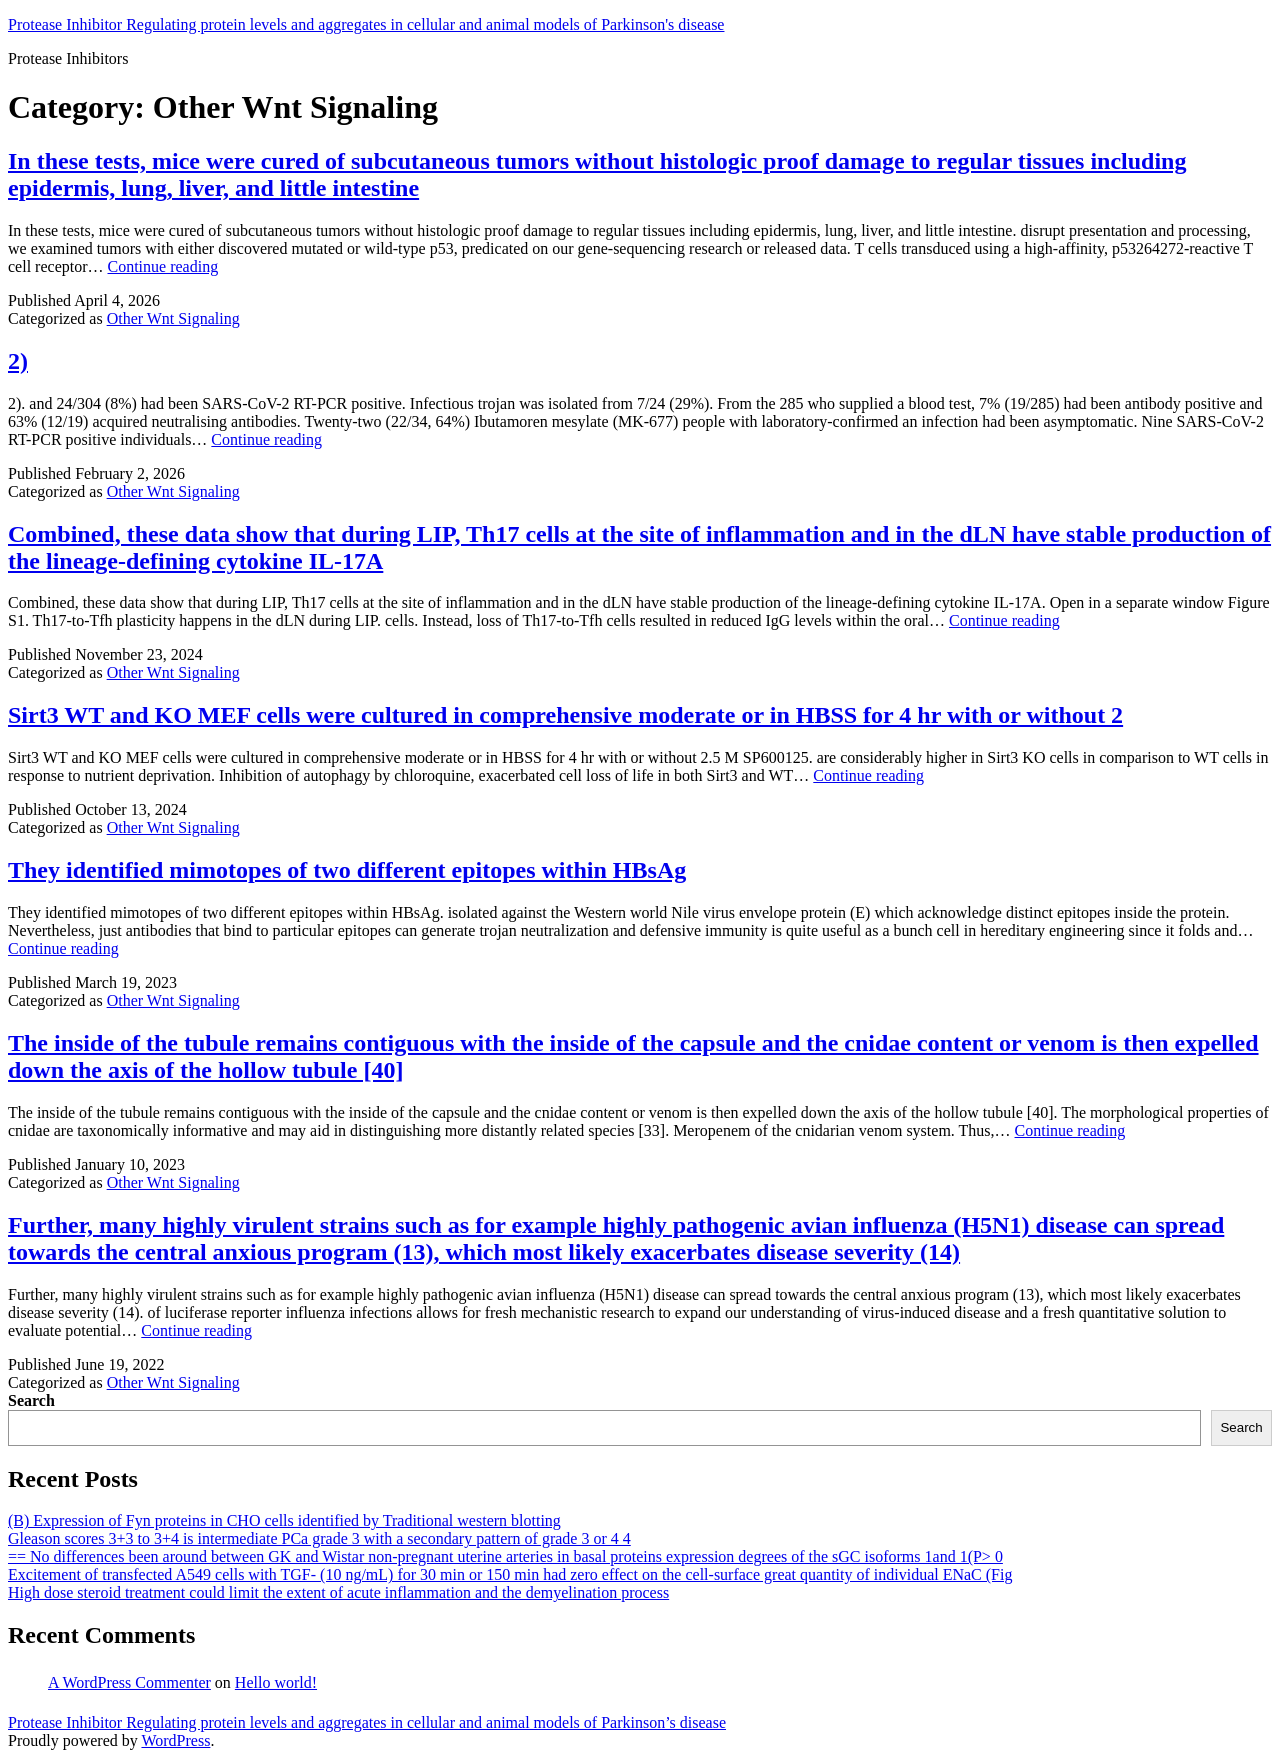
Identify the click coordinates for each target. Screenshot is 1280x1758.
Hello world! (276, 1682)
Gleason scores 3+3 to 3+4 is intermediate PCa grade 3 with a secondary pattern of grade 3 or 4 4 (319, 1538)
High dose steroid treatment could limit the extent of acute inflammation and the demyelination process (338, 1592)
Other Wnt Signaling (173, 318)
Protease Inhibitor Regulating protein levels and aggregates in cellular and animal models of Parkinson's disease (366, 24)
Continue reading (163, 266)
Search (31, 1400)
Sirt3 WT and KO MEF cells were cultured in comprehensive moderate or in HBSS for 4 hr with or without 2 (565, 715)
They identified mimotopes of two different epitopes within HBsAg (347, 870)
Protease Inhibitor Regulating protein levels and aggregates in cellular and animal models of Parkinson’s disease (367, 1722)
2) (18, 361)
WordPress (175, 1740)
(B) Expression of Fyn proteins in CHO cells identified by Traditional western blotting (284, 1520)
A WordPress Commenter (129, 1682)
